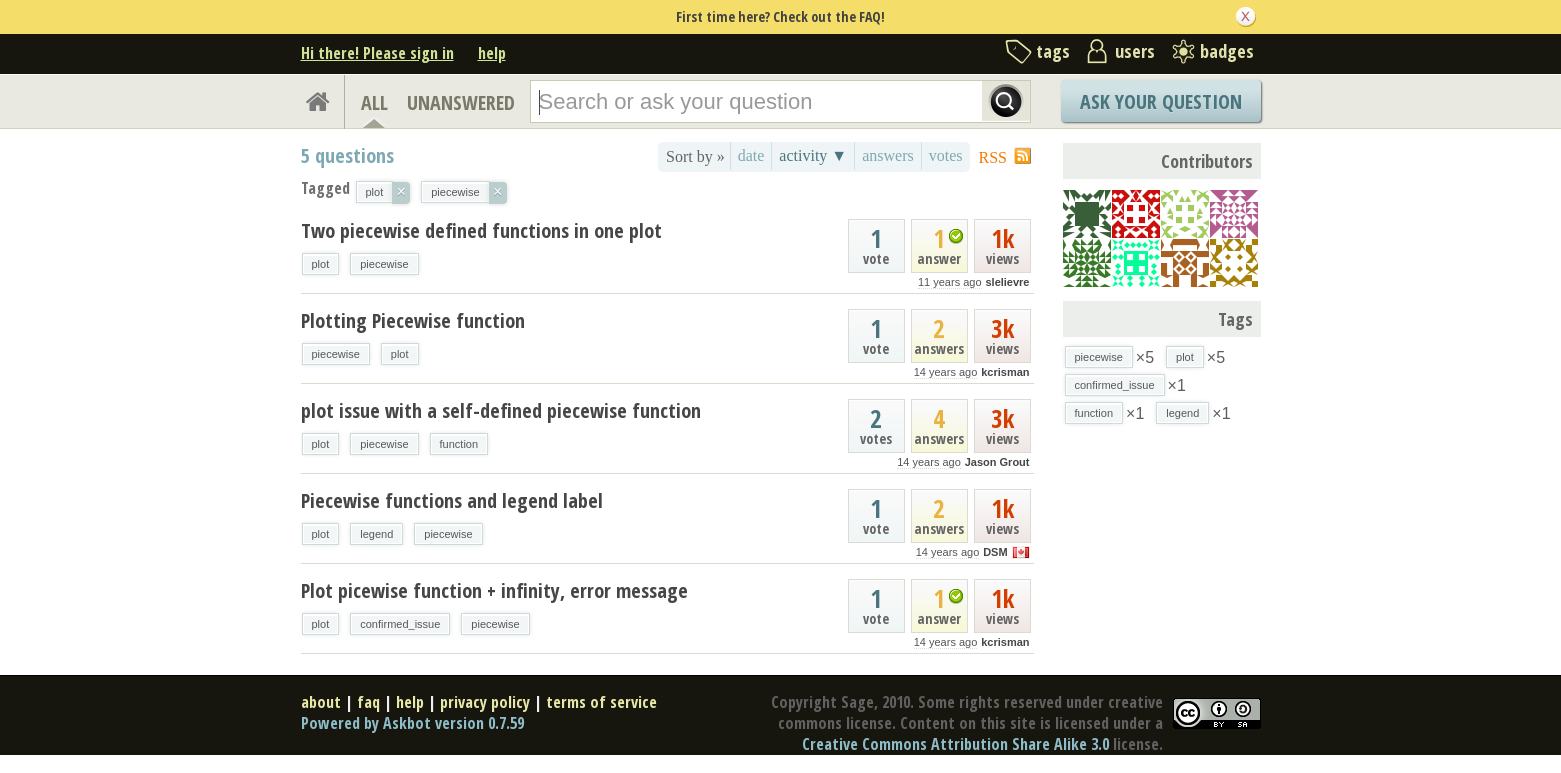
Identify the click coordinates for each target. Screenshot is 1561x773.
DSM (995, 552)
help (492, 53)
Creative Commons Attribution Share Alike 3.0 (955, 744)
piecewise (384, 264)
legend (376, 534)
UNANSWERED (461, 102)
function (459, 444)
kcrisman (1005, 372)
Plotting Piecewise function (413, 320)
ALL (374, 102)
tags (1053, 51)
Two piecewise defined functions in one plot (481, 230)
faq (368, 702)
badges (1227, 51)
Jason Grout (997, 462)
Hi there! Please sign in (377, 53)
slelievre (1007, 282)
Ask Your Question (1161, 101)
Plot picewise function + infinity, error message (494, 590)
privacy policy (485, 702)
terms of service (601, 702)
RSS (993, 157)
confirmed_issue (400, 624)
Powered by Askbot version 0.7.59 (412, 723)
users (1135, 51)
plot (321, 264)
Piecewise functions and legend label (452, 500)
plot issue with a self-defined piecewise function (501, 410)
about (321, 702)
